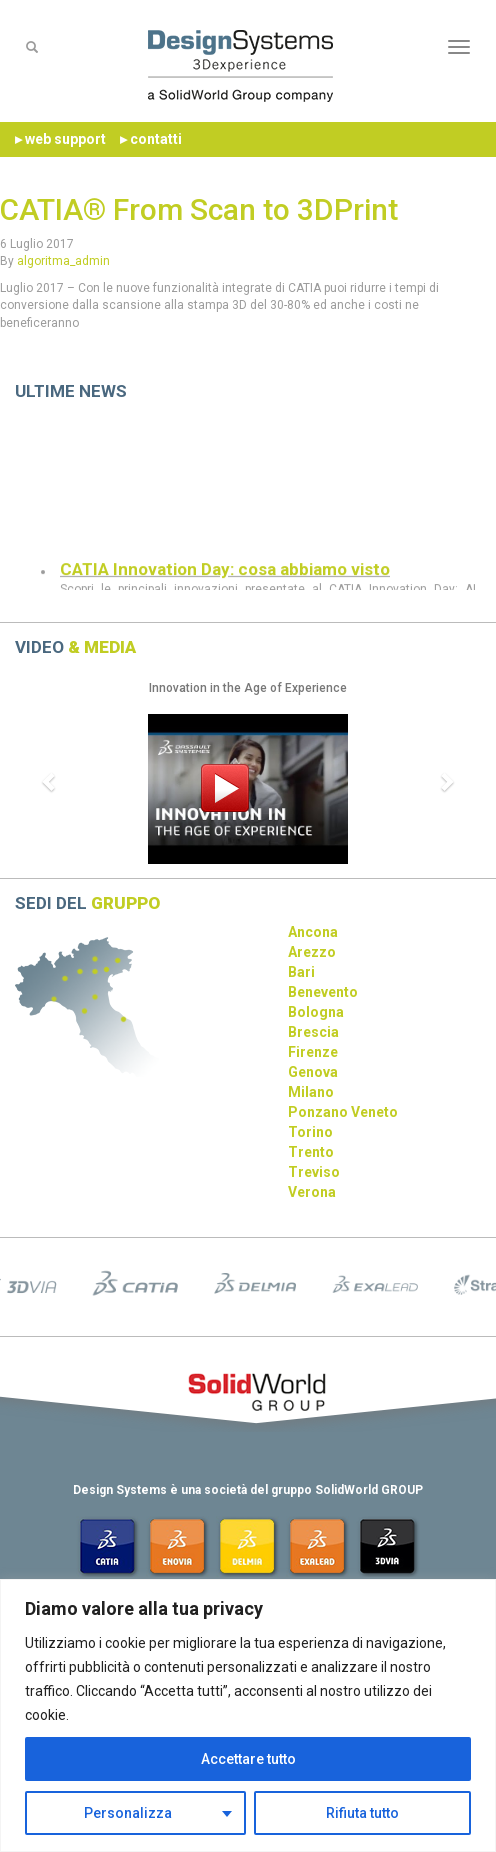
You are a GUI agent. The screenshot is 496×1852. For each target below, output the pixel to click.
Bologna (316, 1012)
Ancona (313, 932)
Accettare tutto (248, 1759)
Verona (312, 1192)
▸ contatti (151, 139)
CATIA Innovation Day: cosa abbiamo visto (225, 576)
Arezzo (312, 952)
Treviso (314, 1172)
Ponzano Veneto (343, 1112)
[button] (50, 781)
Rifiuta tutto (362, 1813)
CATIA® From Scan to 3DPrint (199, 209)
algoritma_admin (63, 261)
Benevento (323, 992)
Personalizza (128, 1813)
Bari (301, 972)
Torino (310, 1132)
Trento (311, 1152)
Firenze (313, 1052)
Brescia (313, 1032)
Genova (313, 1072)
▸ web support (60, 139)
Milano (311, 1092)
